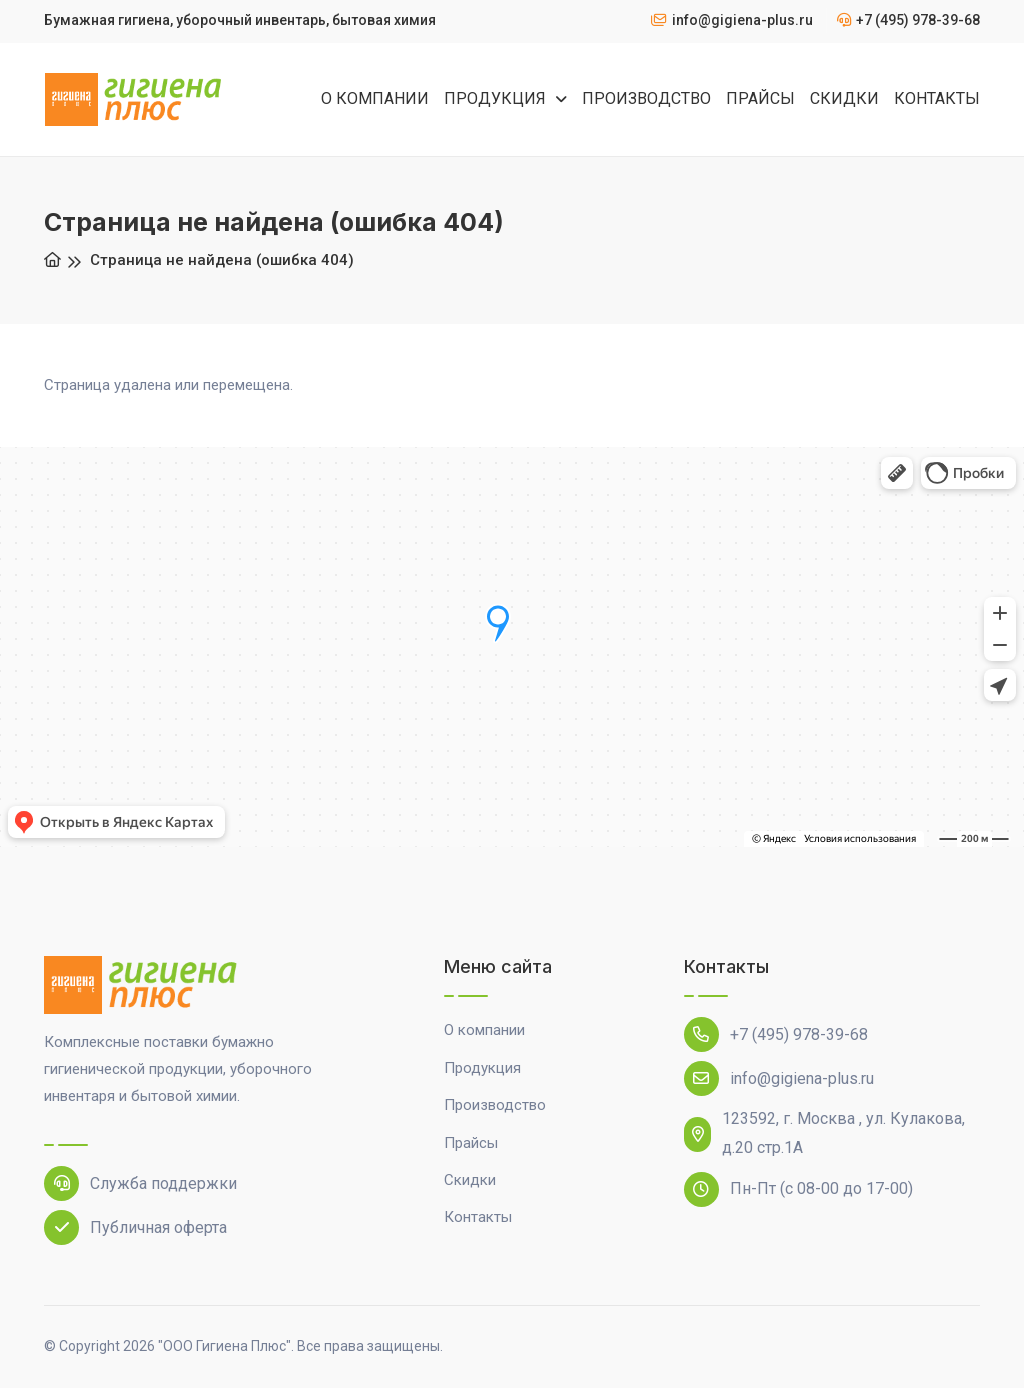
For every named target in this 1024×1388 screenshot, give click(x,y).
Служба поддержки (140, 1183)
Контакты (478, 1217)
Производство (495, 1105)
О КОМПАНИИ (375, 98)
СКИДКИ (844, 98)
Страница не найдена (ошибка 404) (222, 260)
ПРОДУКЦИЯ (497, 98)
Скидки (470, 1180)
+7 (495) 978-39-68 (776, 1034)
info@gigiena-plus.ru (779, 1078)
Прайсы (471, 1143)
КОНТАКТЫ (937, 98)
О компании (484, 1030)
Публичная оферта (135, 1227)
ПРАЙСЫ (760, 98)
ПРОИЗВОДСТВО (646, 98)
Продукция (482, 1068)
